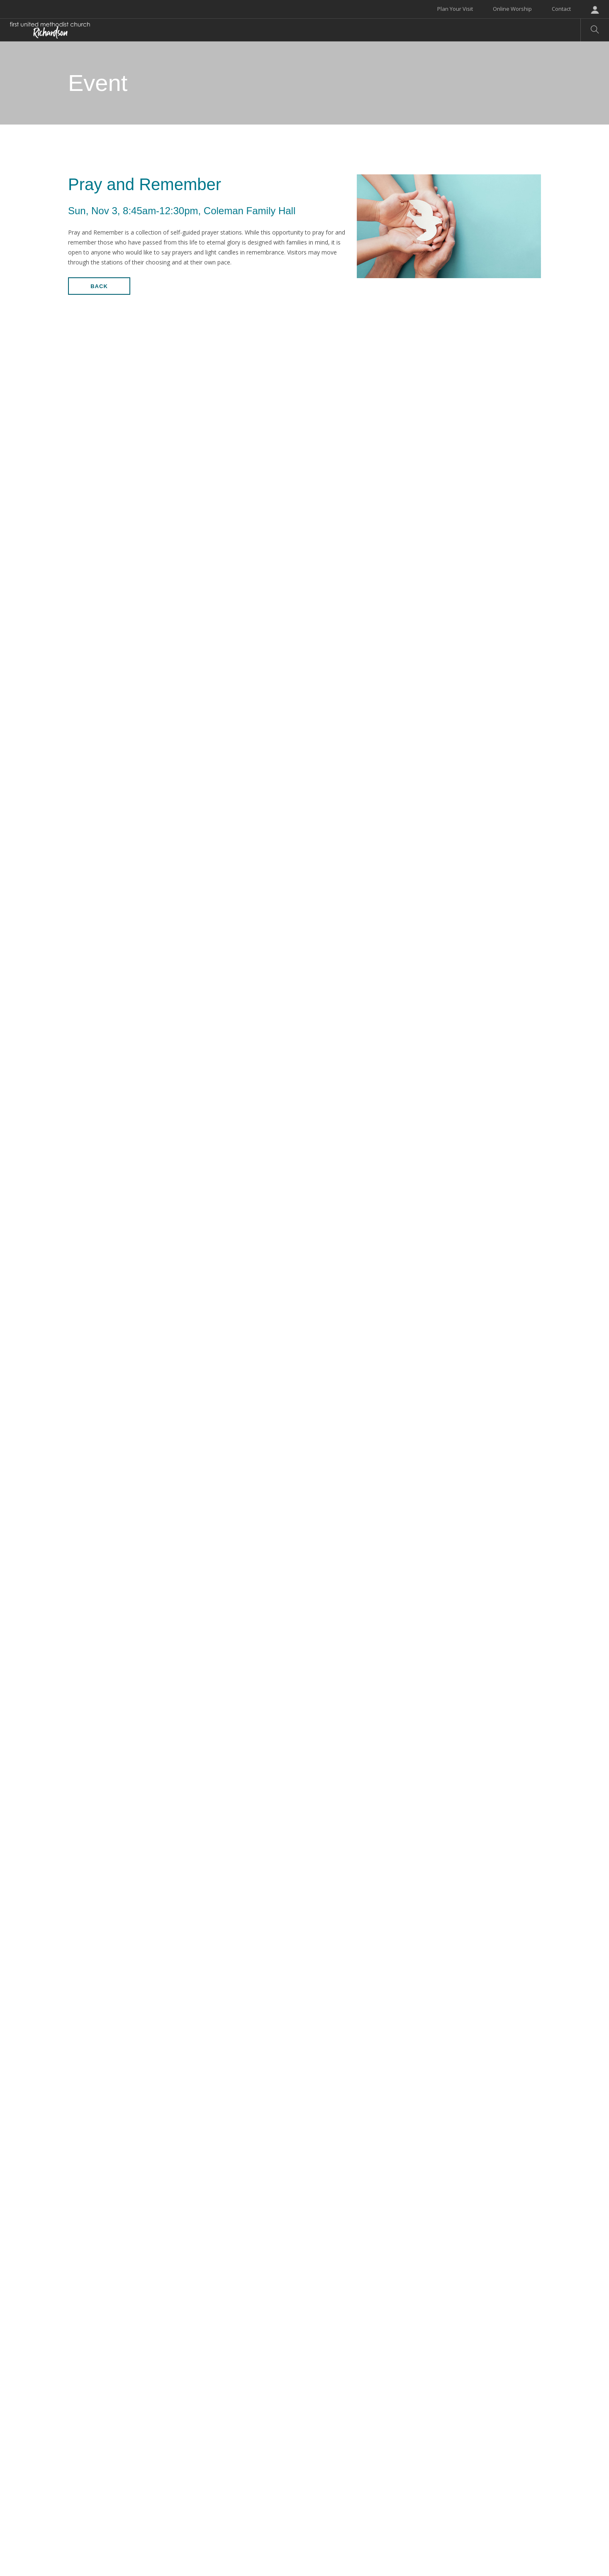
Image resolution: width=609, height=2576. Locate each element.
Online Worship (512, 8)
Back (99, 286)
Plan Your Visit (455, 8)
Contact (561, 8)
